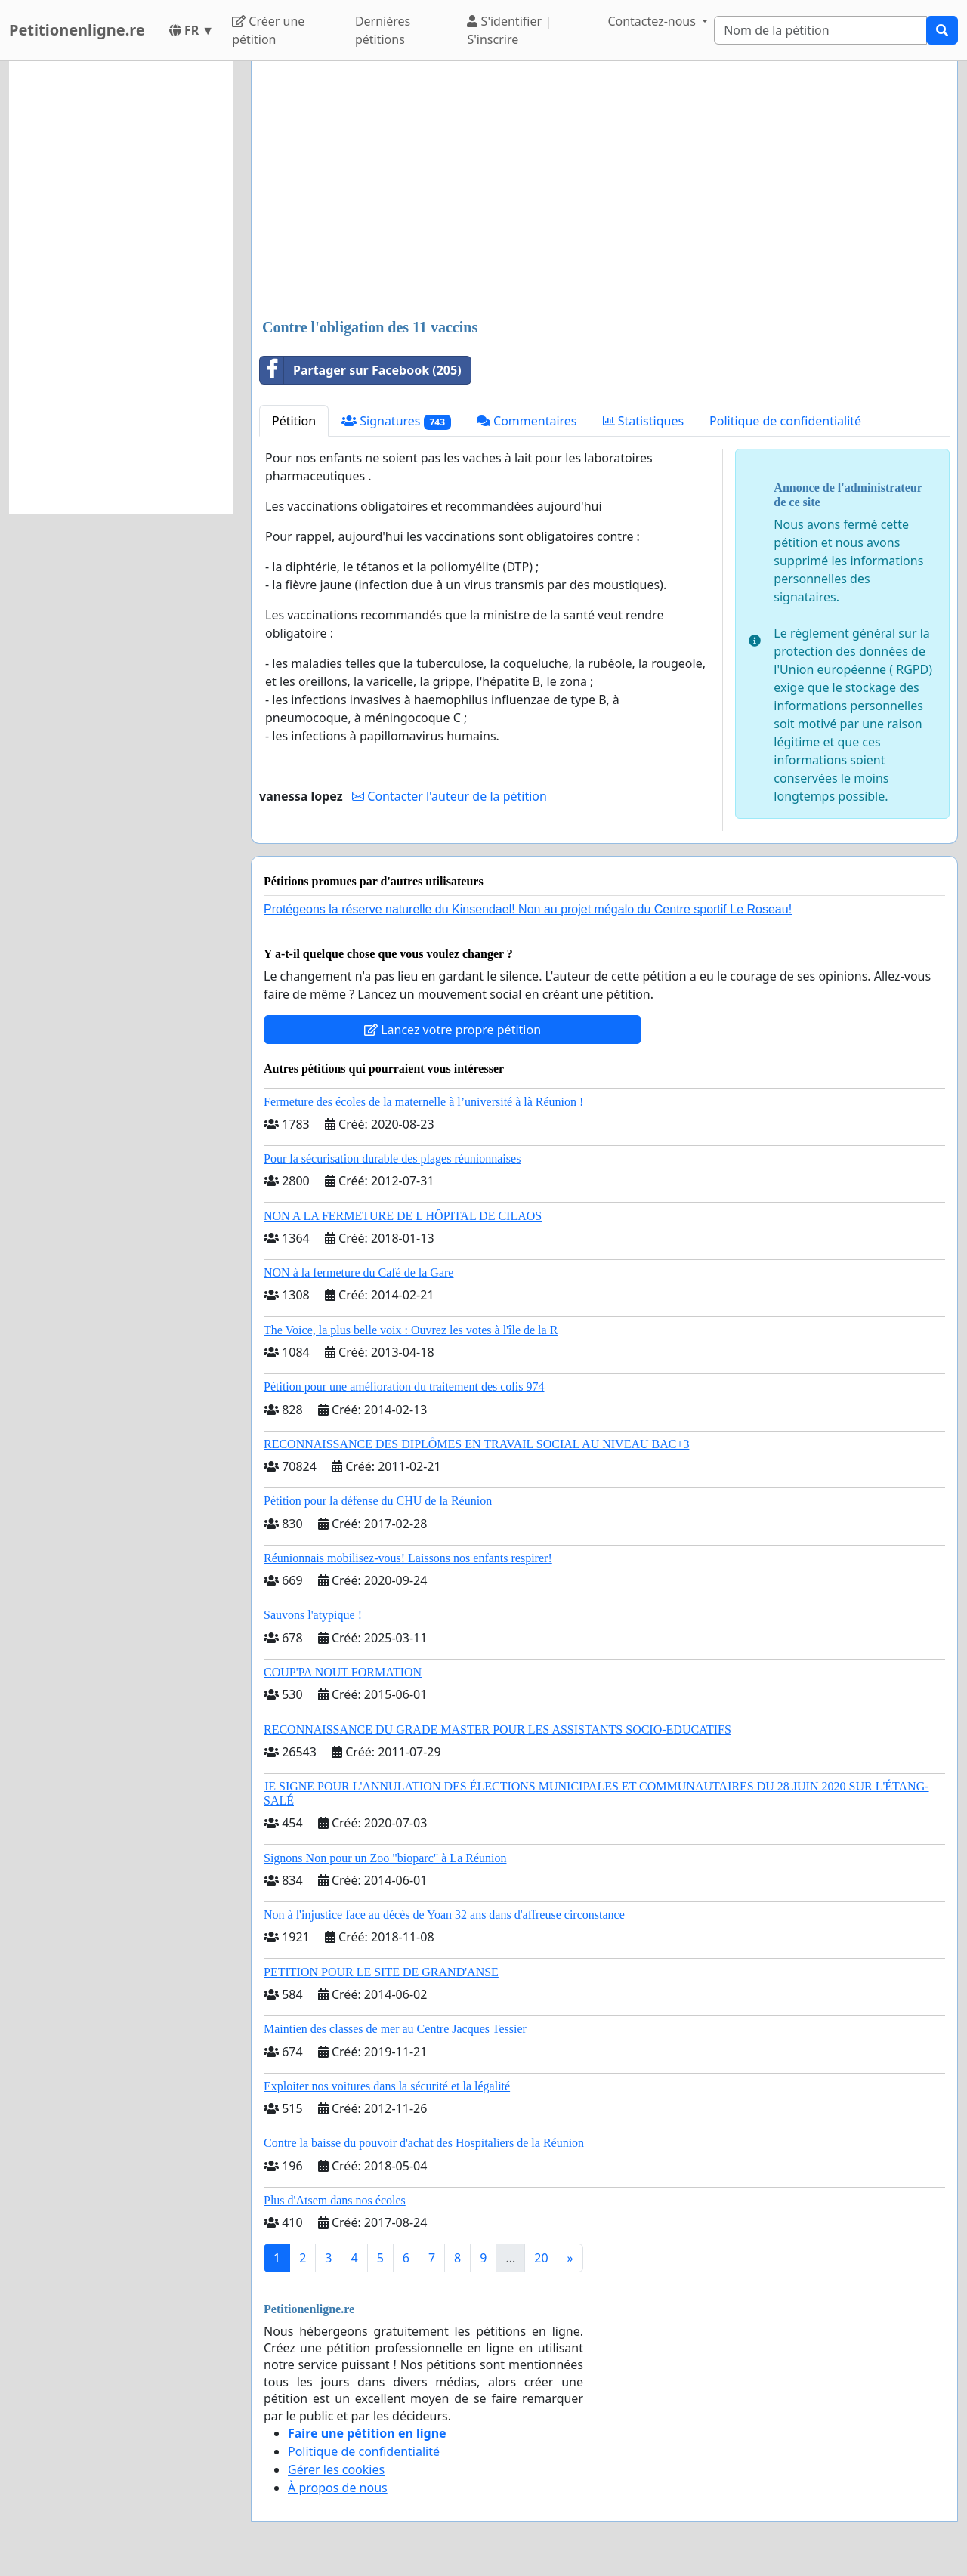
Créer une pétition (268, 30)
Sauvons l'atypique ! (313, 1614)
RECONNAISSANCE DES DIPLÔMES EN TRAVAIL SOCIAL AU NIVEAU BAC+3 (476, 1444)
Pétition (294, 420)
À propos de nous (338, 2487)
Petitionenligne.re (77, 30)
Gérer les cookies (336, 2469)
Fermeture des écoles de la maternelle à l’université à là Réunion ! (423, 1101)
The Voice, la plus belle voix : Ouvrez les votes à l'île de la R (411, 1330)
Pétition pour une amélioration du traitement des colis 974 (404, 1386)
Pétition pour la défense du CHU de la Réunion (378, 1500)
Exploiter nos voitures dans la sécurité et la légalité (387, 2086)
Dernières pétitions (382, 30)
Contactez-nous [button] (653, 21)
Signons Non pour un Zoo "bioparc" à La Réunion (385, 1858)
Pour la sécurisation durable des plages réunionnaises (392, 1158)
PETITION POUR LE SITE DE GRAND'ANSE (381, 1972)
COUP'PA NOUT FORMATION (343, 1672)
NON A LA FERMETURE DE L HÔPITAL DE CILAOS (403, 1215)
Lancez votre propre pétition (452, 1029)
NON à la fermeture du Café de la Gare (358, 1272)
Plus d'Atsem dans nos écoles (335, 2200)
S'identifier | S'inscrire (509, 30)
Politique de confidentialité (785, 420)
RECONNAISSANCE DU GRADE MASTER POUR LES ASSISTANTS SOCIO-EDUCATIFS (497, 1729)
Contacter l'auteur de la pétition (449, 796)
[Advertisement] (604, 191)
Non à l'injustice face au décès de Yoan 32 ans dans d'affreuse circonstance (444, 1914)
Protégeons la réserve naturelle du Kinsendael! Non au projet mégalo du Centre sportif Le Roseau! (528, 909)
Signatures (396, 421)
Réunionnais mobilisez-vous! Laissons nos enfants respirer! (408, 1558)
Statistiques (643, 420)
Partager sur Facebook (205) (361, 370)
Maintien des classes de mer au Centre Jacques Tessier (395, 2028)
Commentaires (527, 420)
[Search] (820, 30)
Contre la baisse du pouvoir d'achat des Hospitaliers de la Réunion (424, 2142)
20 (541, 2258)
